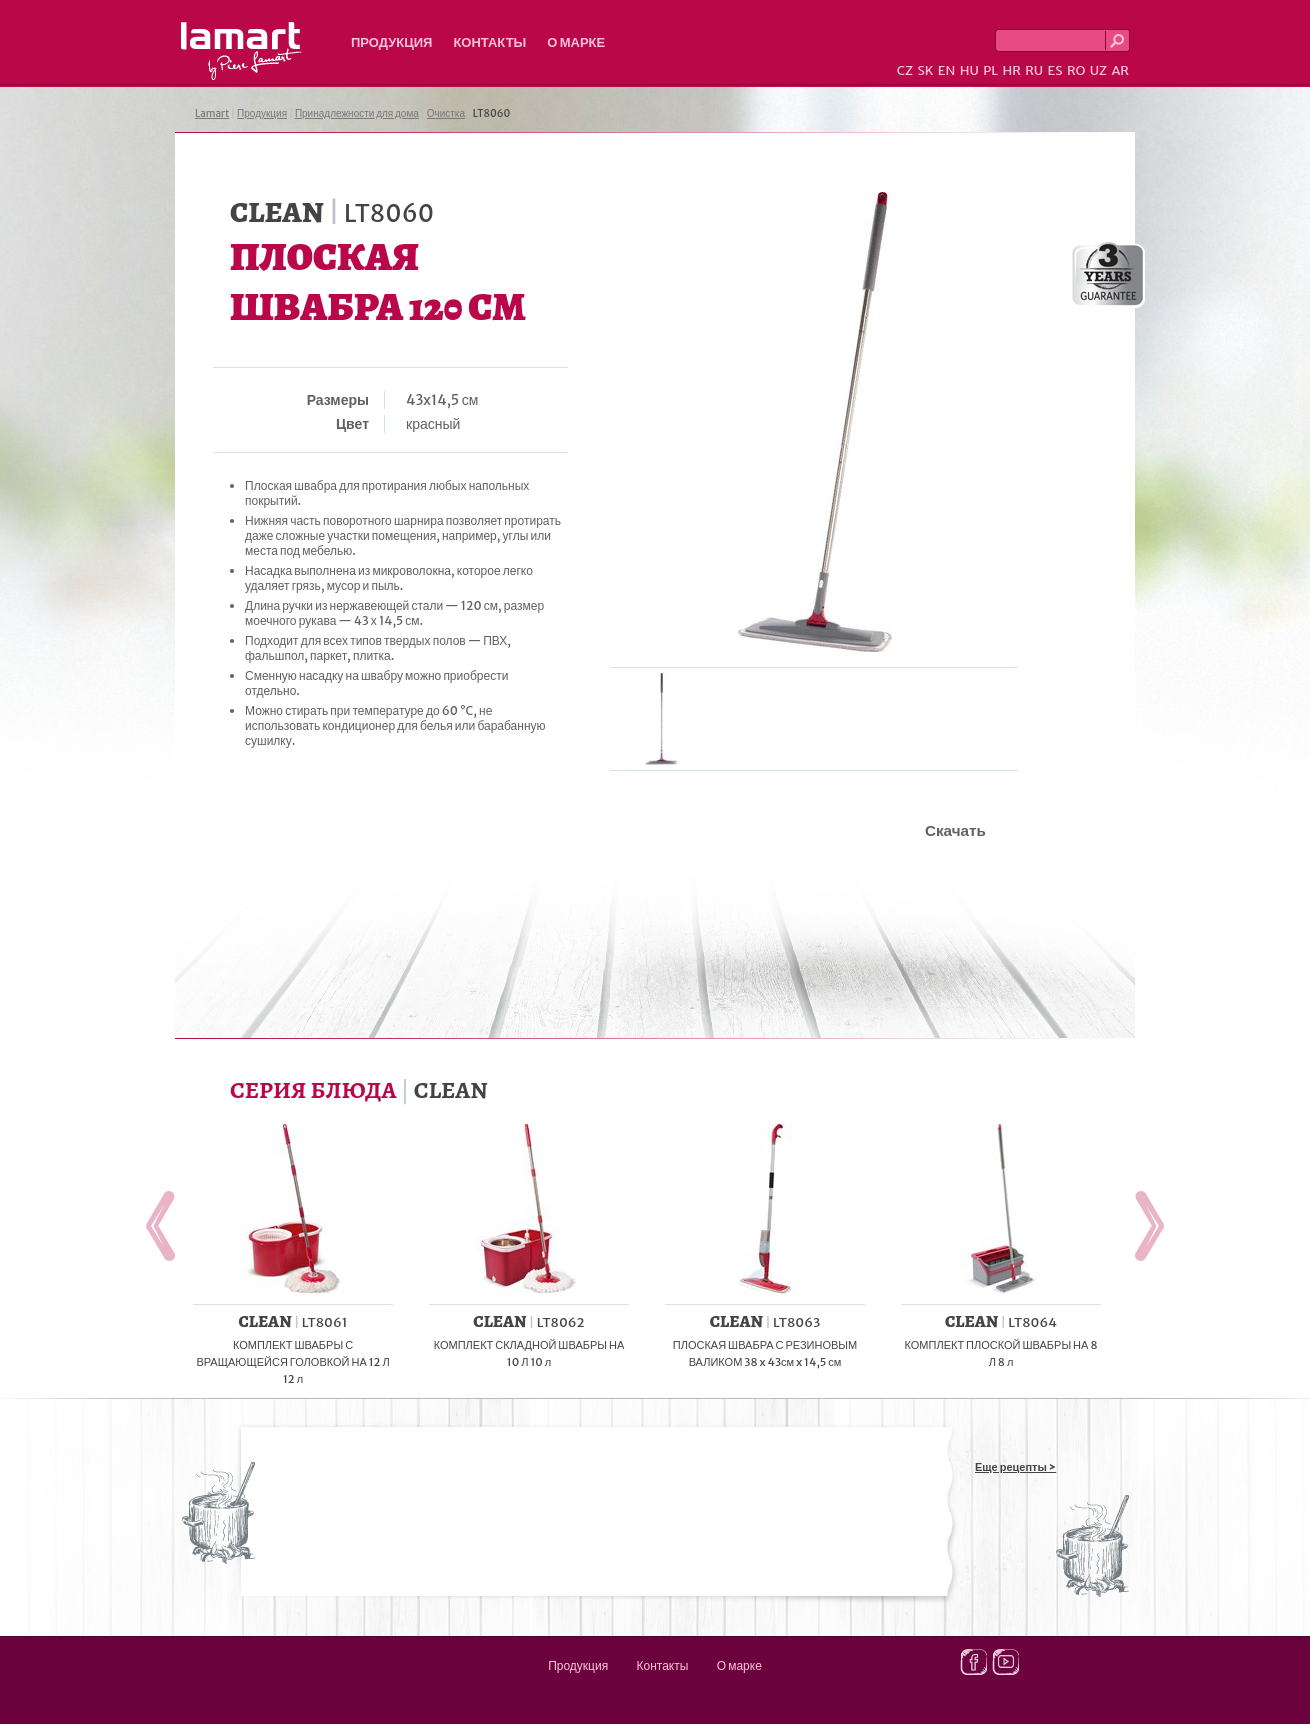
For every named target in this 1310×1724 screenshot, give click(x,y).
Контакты (489, 42)
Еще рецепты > (1015, 1467)
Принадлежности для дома (357, 113)
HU (969, 70)
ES (1055, 70)
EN (947, 70)
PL (990, 70)
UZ (1098, 70)
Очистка (446, 113)
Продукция (391, 42)
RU (1034, 70)
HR (1011, 70)
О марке (576, 42)
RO (1076, 70)
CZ (905, 70)
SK (925, 70)
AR (1120, 70)
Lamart (241, 51)
